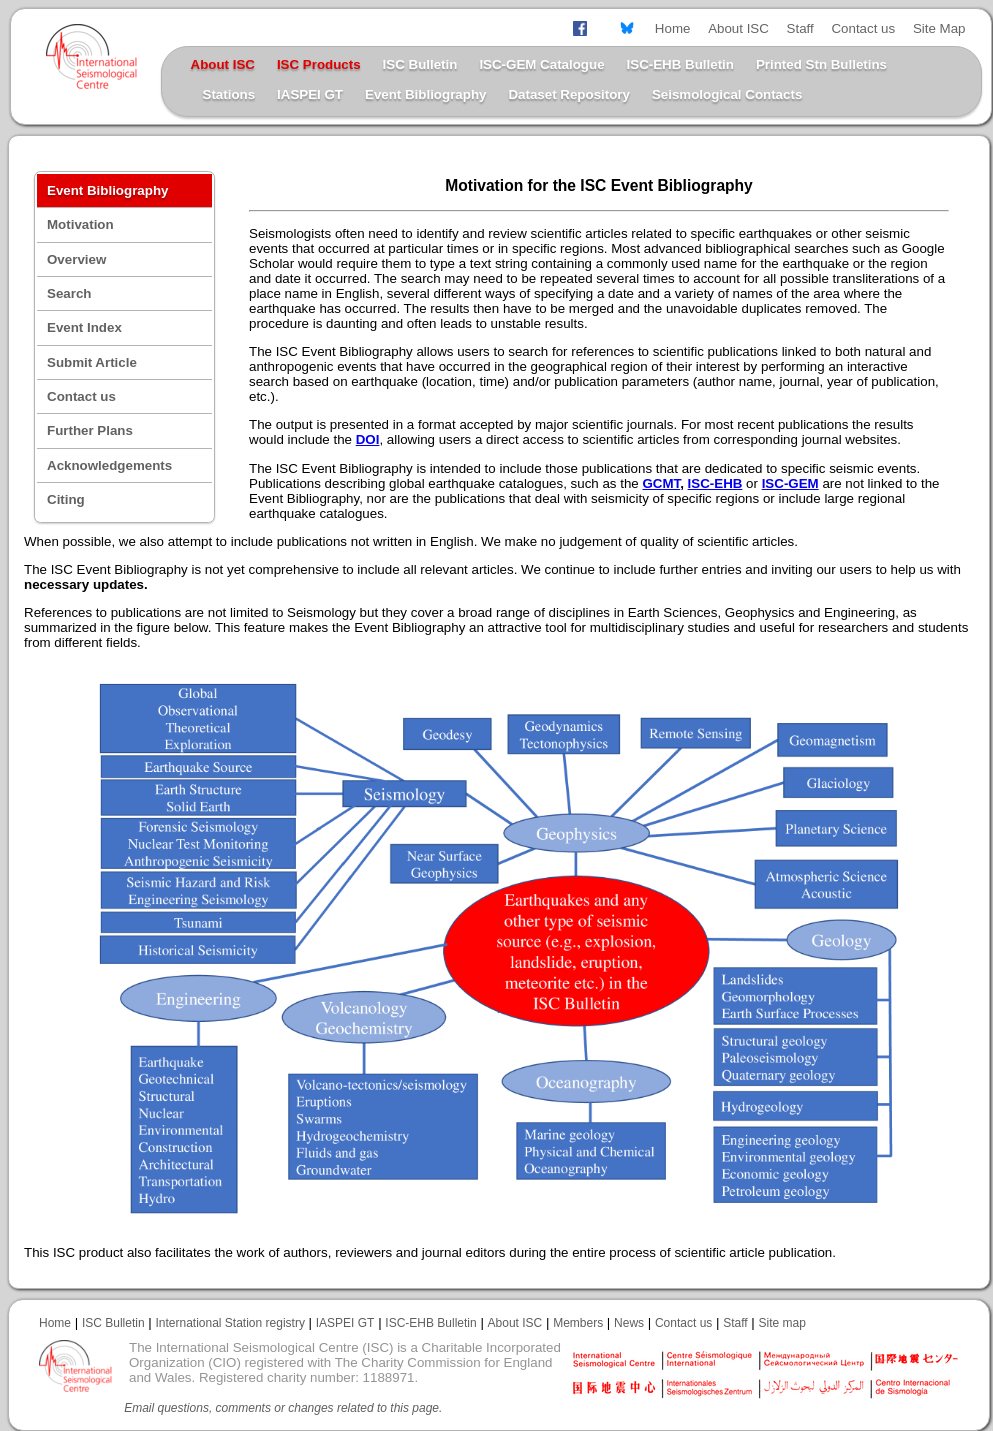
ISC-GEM (790, 483)
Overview (76, 259)
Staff (800, 28)
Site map (782, 1323)
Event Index (84, 327)
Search (69, 293)
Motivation (80, 224)
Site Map (939, 28)
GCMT (661, 483)
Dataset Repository (568, 94)
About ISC (738, 28)
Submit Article (92, 362)
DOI (368, 439)
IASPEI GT (310, 94)
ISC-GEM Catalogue (541, 64)
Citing (66, 499)
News (629, 1323)
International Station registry (229, 1323)
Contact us (863, 28)
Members (578, 1323)
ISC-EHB (715, 483)
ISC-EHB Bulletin (680, 64)
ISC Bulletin (420, 64)
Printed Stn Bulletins (821, 64)
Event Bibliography (425, 94)
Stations (229, 94)
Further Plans (90, 430)
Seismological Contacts (727, 94)
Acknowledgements (109, 465)
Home (673, 28)
